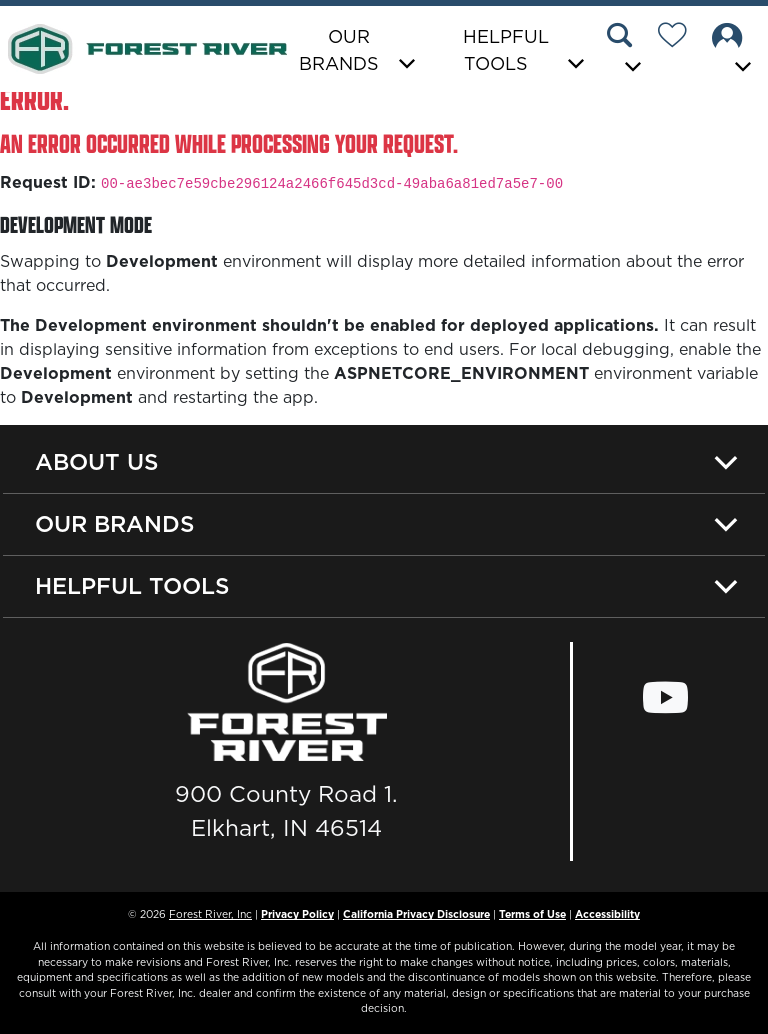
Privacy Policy (297, 914)
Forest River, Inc (210, 914)
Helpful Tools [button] (506, 50)
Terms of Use (532, 914)
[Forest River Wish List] (680, 38)
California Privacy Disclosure (416, 914)
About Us (97, 462)
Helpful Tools (132, 586)
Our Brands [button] (339, 50)
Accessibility (607, 914)
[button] (627, 51)
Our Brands (115, 524)
